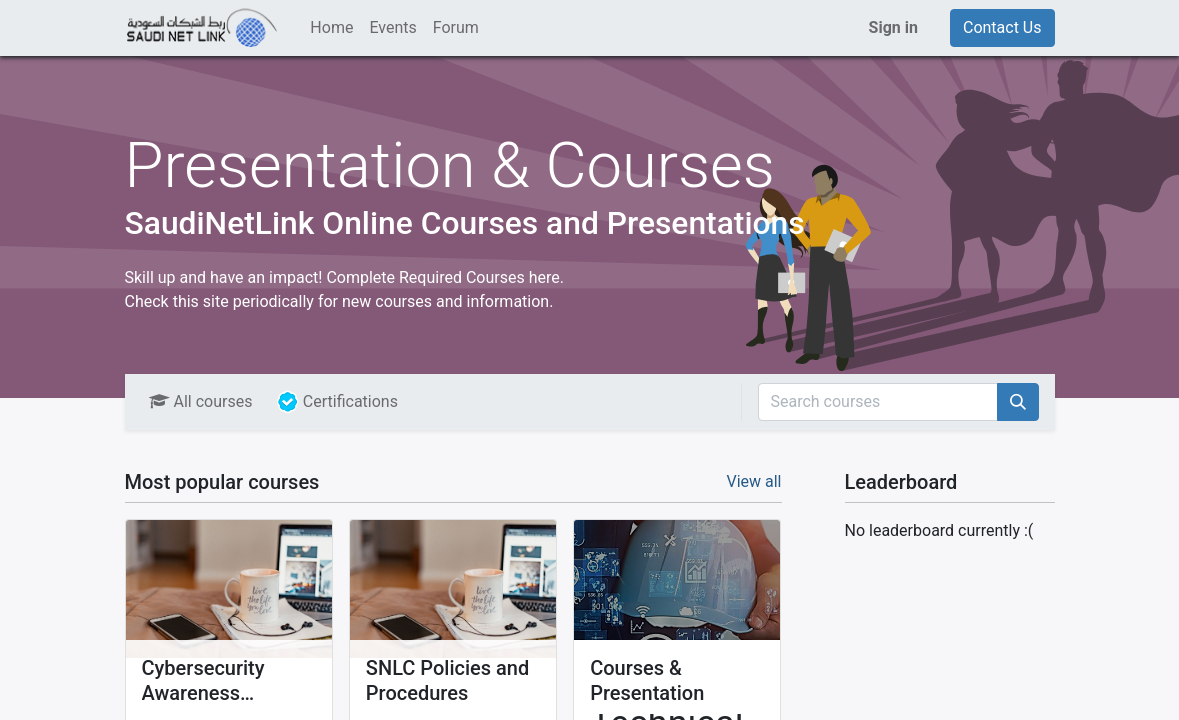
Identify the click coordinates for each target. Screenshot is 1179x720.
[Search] (1018, 402)
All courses (201, 401)
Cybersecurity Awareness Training (203, 681)
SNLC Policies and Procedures (447, 680)
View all (753, 481)
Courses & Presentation (647, 680)
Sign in (893, 27)
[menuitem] (331, 28)
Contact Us (1002, 27)
